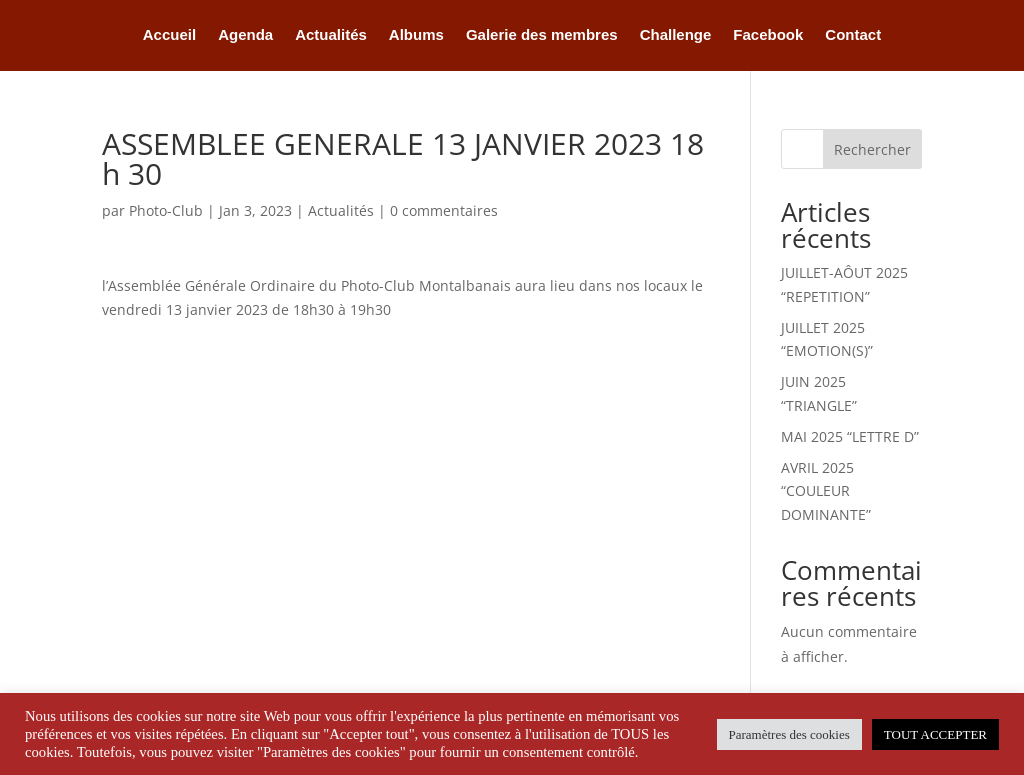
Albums (416, 35)
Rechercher (872, 149)
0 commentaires (444, 210)
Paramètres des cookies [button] (789, 734)
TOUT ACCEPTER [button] (935, 734)
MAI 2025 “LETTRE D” (850, 436)
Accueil (169, 35)
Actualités (331, 35)
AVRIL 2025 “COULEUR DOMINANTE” (826, 491)
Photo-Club (166, 210)
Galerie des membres (542, 35)
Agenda (245, 35)
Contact (853, 35)
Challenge (676, 35)
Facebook (768, 35)
